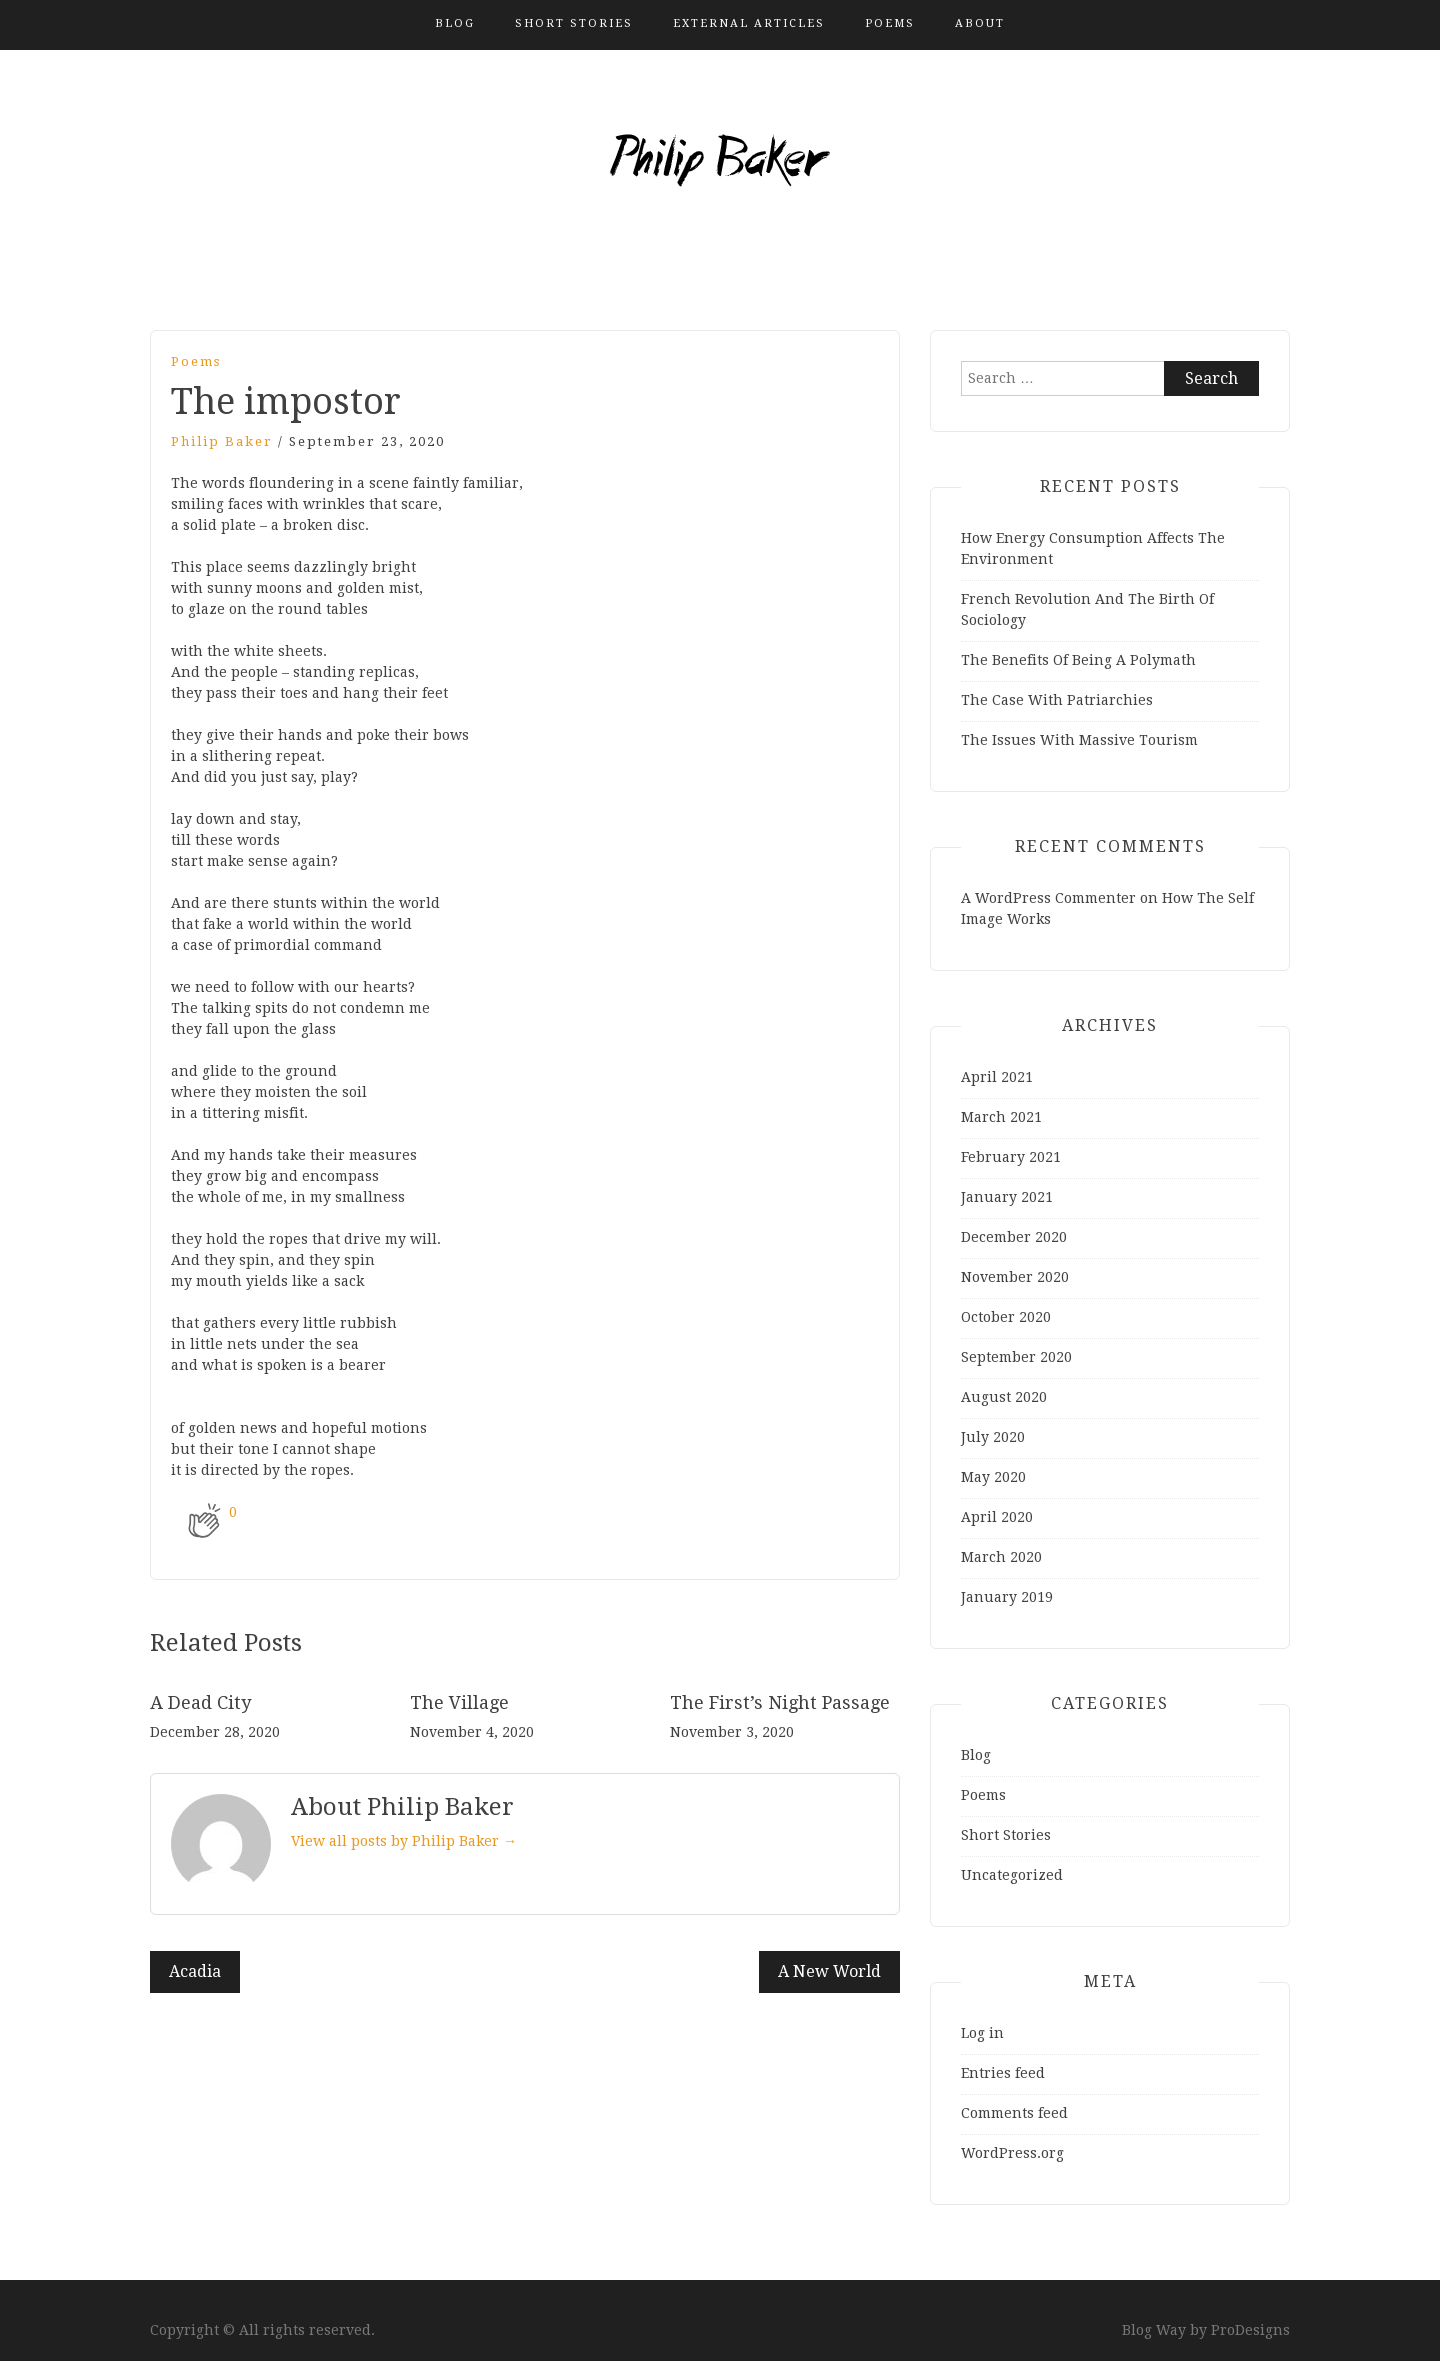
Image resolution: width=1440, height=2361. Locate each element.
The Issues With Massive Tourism (1079, 740)
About (980, 23)
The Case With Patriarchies (1057, 700)
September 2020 (1016, 1357)
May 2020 (993, 1477)
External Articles (749, 23)
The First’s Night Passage (780, 1702)
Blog (455, 23)
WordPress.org (1012, 2153)
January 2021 (1007, 1197)
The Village (459, 1702)
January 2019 (1007, 1597)
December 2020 (1014, 1237)
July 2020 (993, 1437)
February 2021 (1011, 1157)
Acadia (195, 1971)
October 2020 (1006, 1317)
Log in (982, 2033)
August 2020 (1004, 1397)
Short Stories (574, 23)
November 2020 (1015, 1277)
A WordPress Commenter (1048, 898)
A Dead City (200, 1702)
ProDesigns (1250, 2330)
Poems (890, 23)
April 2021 (997, 1077)
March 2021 (1001, 1117)
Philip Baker (222, 441)
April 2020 (997, 1517)
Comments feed (1014, 2113)
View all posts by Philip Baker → (404, 1841)
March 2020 (1001, 1557)
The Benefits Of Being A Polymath (1078, 660)
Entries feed (1003, 2073)
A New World (829, 1971)
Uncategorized (1012, 1875)
